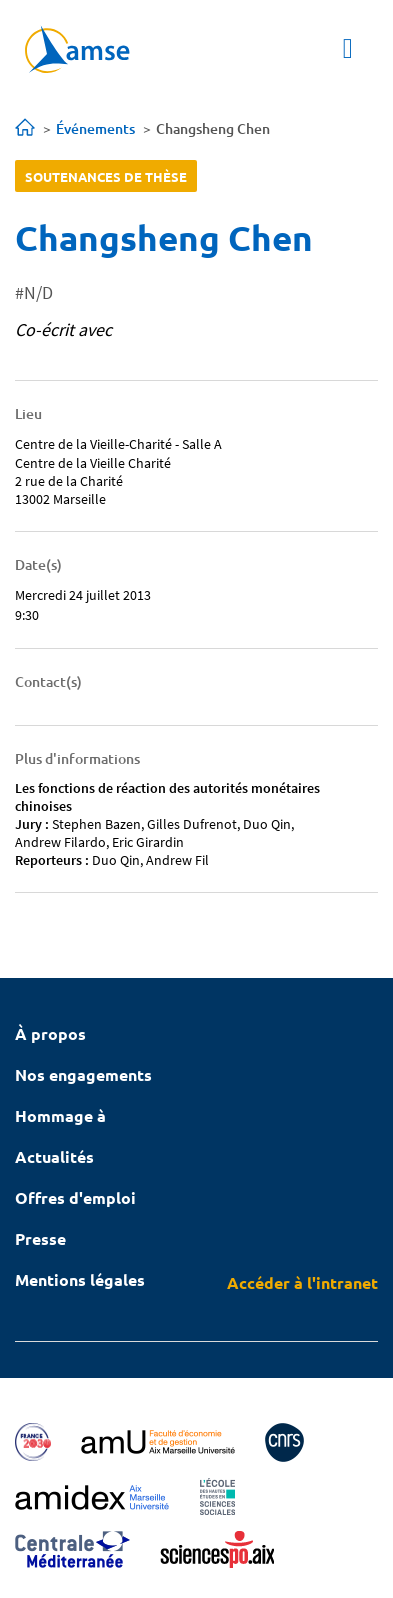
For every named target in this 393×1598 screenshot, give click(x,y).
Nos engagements (83, 1074)
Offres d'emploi (75, 1197)
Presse (40, 1238)
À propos (50, 1033)
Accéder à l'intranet (302, 1282)
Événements (95, 128)
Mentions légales (80, 1279)
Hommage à (60, 1115)
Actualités (54, 1156)
